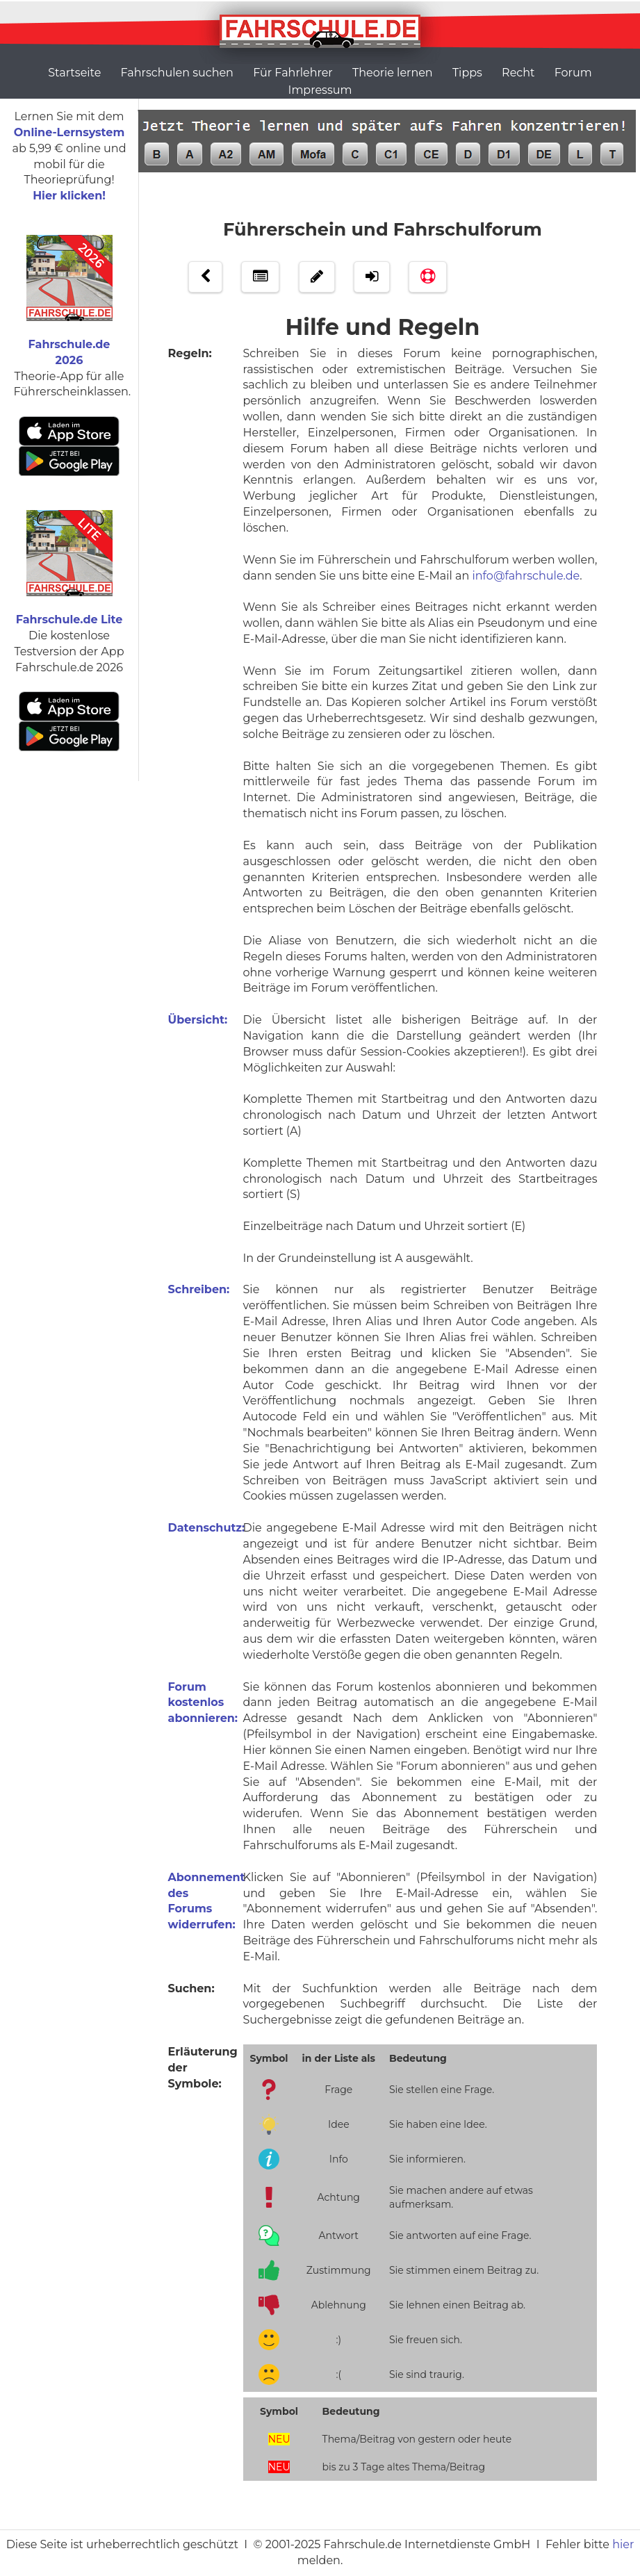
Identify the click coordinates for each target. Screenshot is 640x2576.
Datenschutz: (206, 1527)
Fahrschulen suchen (177, 72)
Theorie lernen (392, 72)
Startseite (74, 72)
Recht (518, 72)
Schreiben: (199, 1289)
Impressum (320, 90)
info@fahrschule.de (526, 575)
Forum (573, 72)
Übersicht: (198, 1019)
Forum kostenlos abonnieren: (203, 1702)
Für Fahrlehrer (293, 72)
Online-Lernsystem (69, 132)
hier (623, 2544)
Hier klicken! (69, 195)
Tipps (467, 72)
